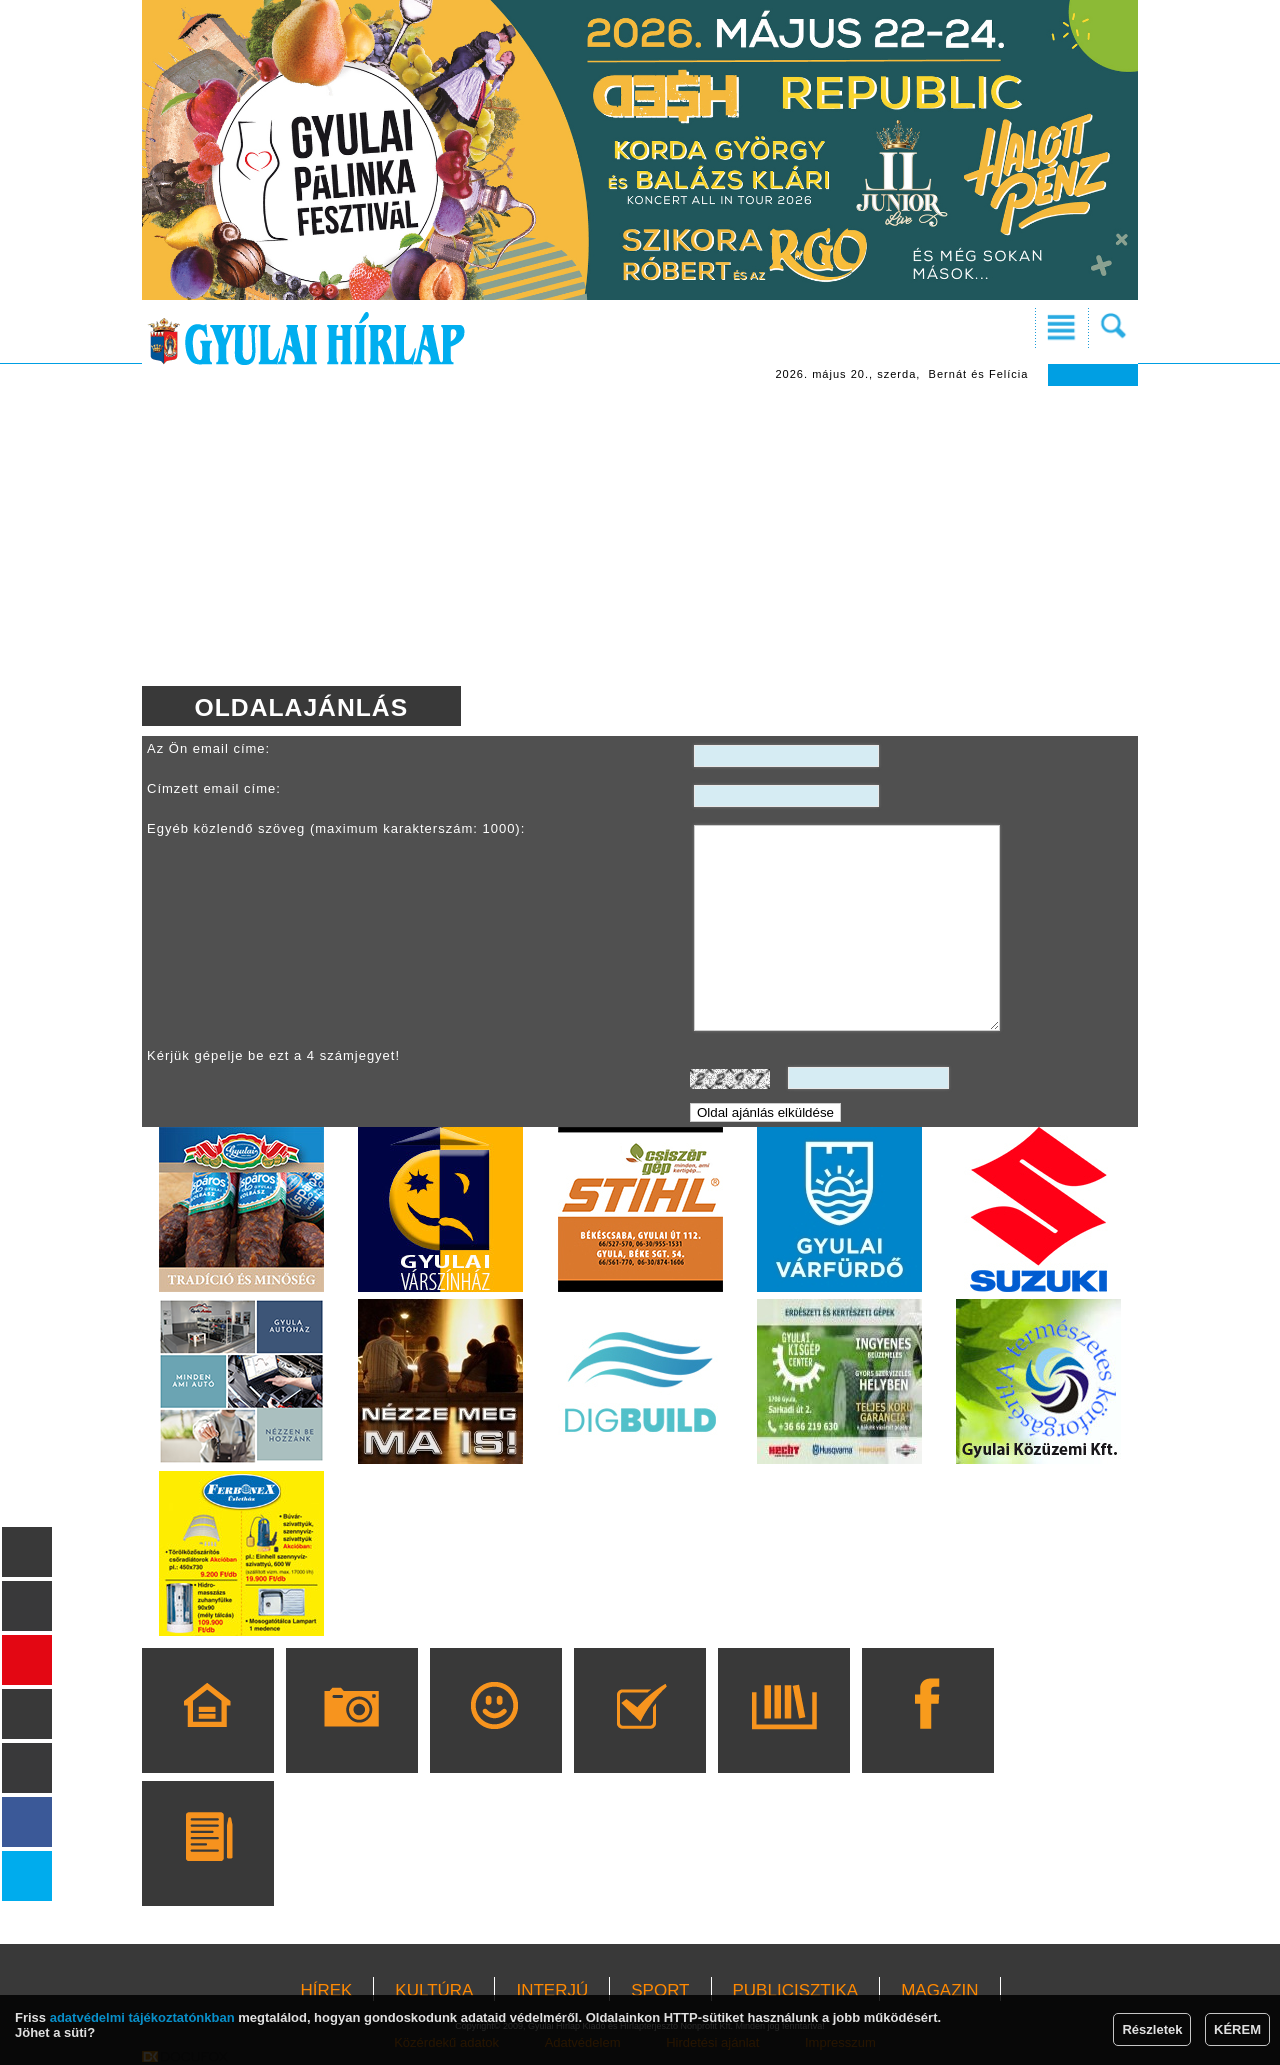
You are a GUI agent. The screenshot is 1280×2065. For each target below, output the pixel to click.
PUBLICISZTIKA (796, 1990)
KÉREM (1237, 2029)
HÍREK (326, 1990)
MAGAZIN (939, 1990)
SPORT (660, 1990)
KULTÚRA (434, 1990)
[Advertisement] (640, 536)
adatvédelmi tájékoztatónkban (142, 2017)
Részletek (1152, 2029)
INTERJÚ (552, 1990)
